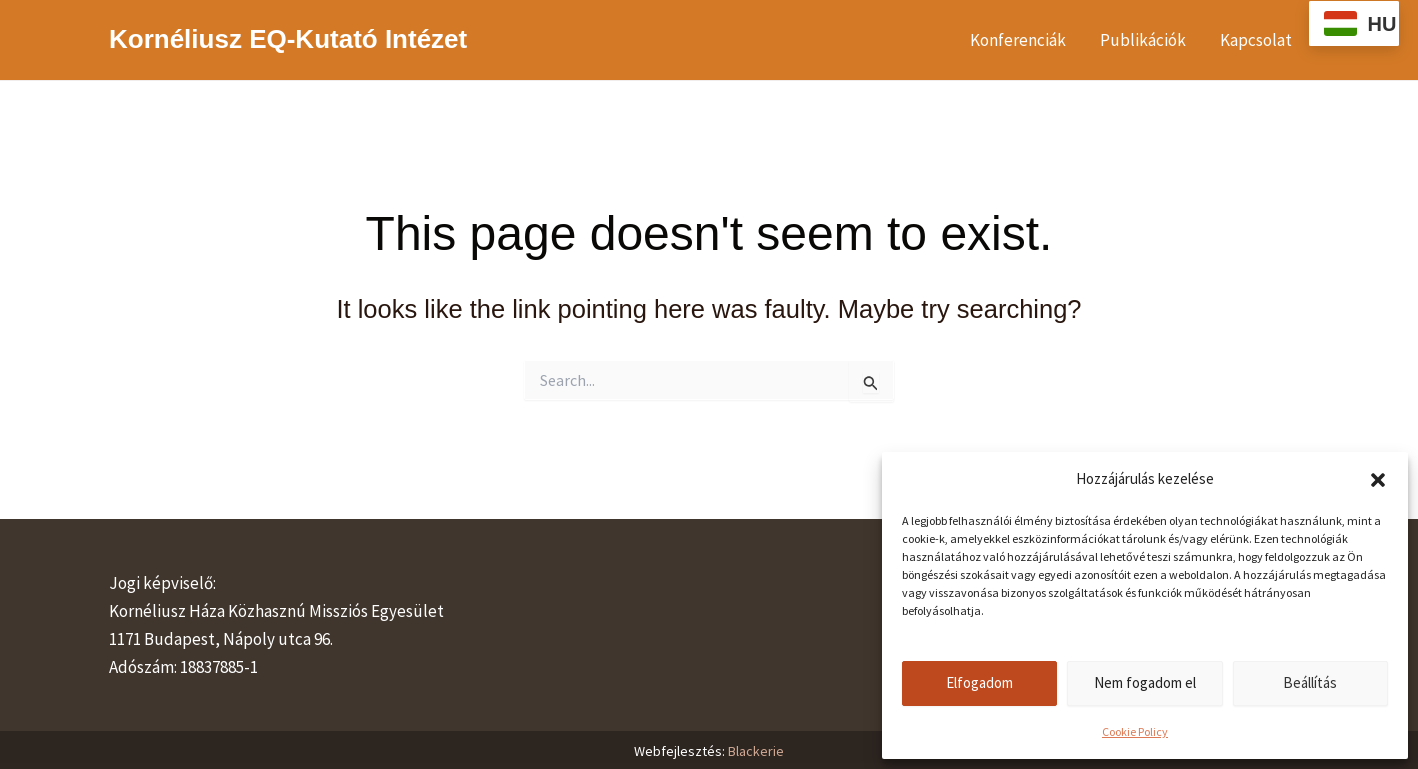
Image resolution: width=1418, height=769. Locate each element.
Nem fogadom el (1145, 682)
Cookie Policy (1135, 731)
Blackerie (756, 751)
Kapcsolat (1256, 40)
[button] (1378, 480)
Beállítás (1310, 682)
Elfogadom (979, 682)
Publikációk (1143, 40)
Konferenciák (1018, 40)
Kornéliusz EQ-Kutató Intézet (288, 39)
